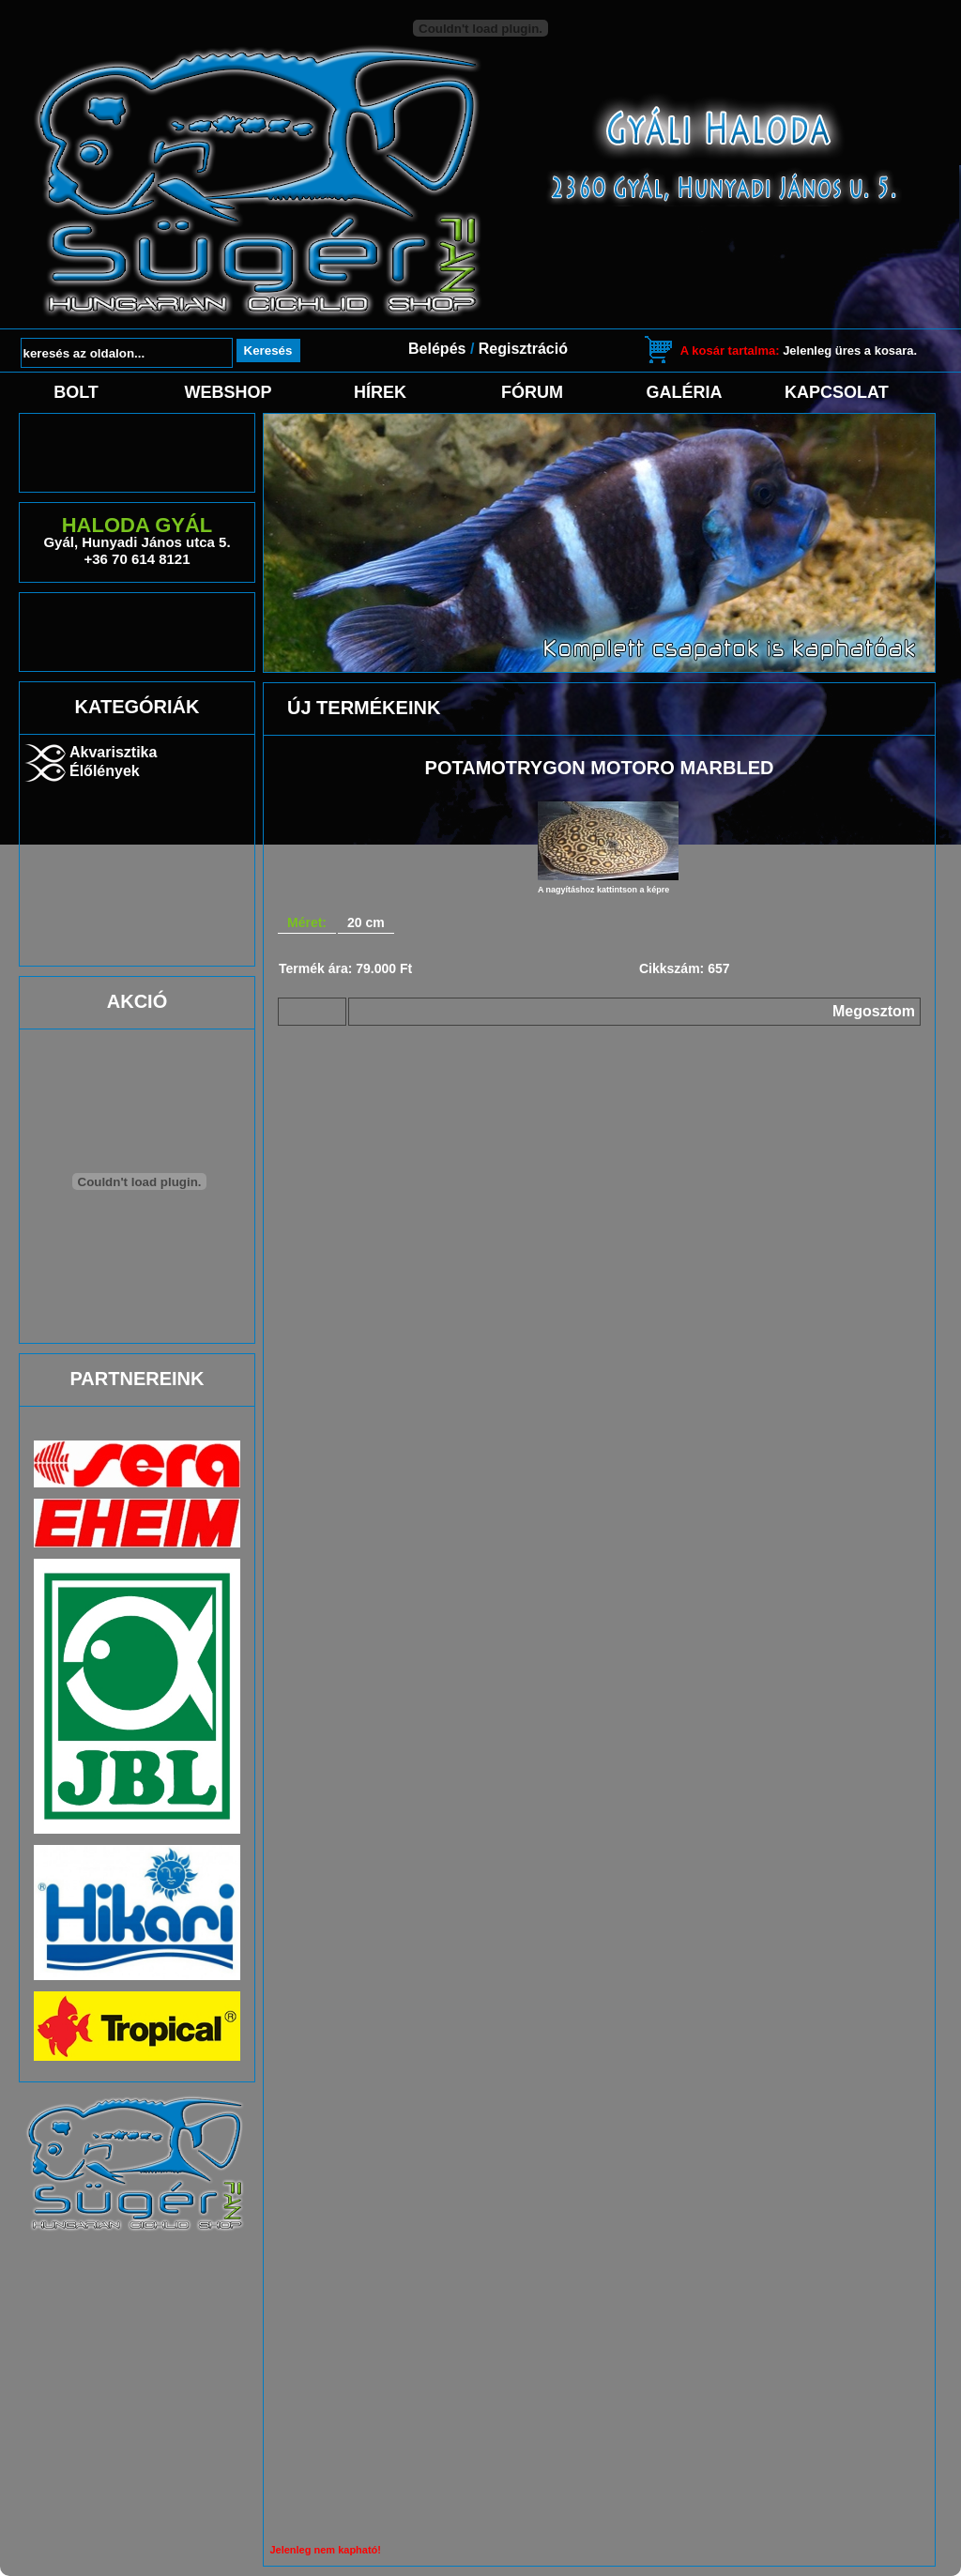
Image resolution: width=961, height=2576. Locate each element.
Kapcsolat (836, 392)
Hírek (380, 392)
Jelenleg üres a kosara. (798, 350)
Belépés (436, 349)
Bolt (76, 392)
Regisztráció (523, 349)
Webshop (227, 392)
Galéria (685, 392)
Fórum (532, 392)
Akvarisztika (113, 752)
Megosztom (873, 1011)
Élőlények (104, 771)
